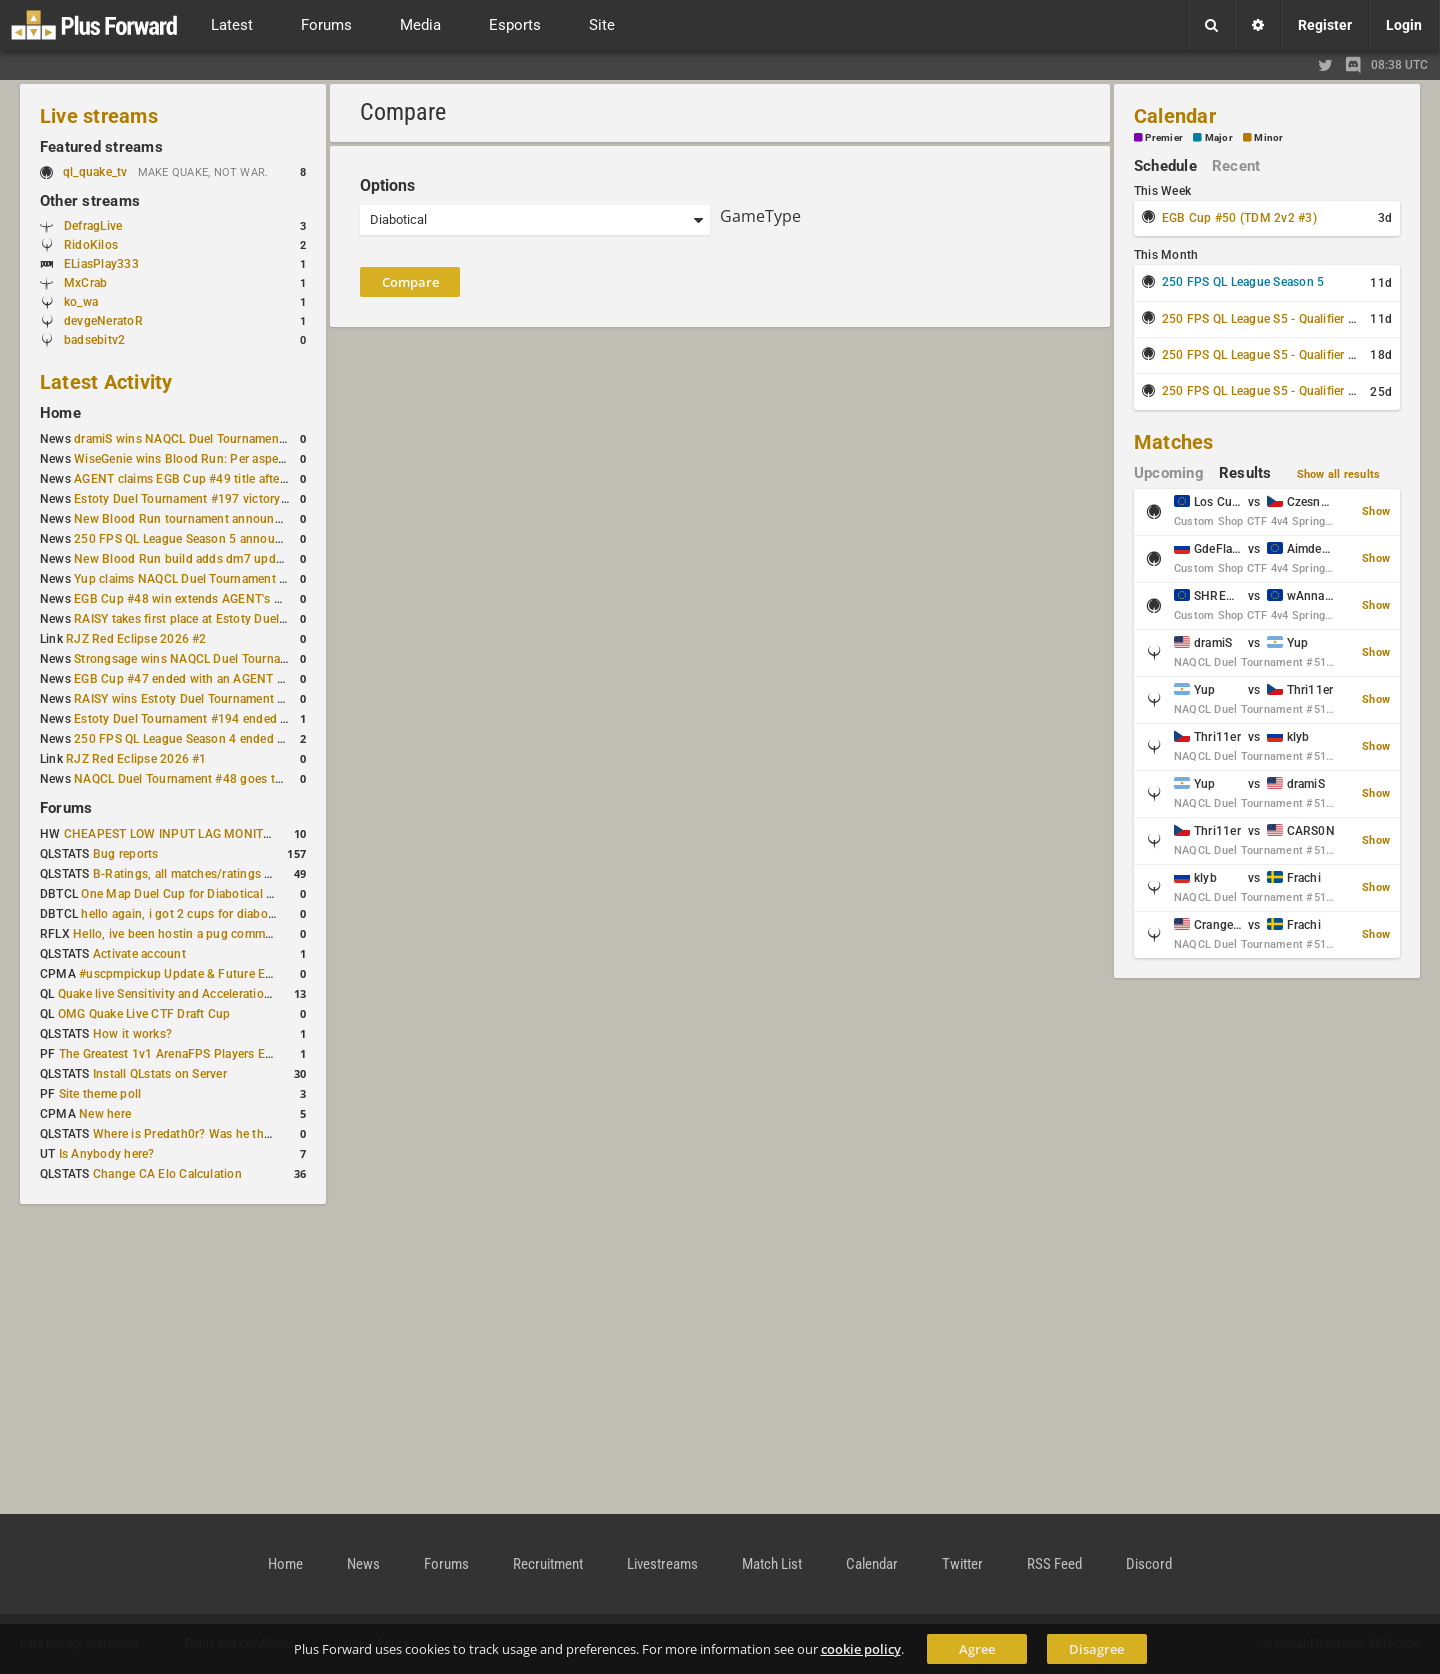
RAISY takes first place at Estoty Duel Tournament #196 (227, 619)
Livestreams (662, 1564)
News (363, 1564)
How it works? (132, 1034)
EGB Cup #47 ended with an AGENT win (185, 679)
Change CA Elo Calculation (167, 1174)
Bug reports (126, 854)
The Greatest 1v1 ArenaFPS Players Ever (170, 1054)
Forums (66, 808)
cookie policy (861, 1649)
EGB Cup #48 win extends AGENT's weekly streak (211, 599)
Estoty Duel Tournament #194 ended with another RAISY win (242, 719)
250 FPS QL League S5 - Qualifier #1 (1262, 319)
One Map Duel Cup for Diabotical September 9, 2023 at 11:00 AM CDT (275, 894)
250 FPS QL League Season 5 (1243, 282)
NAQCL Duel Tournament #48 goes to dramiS (199, 779)
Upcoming (1169, 473)
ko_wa (81, 302)
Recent (1236, 166)
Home (60, 413)
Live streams (99, 116)
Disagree (1096, 1649)
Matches (1174, 442)
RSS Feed (1054, 1564)
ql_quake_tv (95, 172)
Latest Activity (106, 382)
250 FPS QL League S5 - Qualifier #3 (1262, 391)
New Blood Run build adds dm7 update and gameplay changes (248, 559)
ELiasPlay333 (101, 264)
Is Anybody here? (107, 1154)
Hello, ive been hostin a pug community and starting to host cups (254, 934)
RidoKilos (91, 245)
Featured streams (101, 147)
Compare (410, 282)
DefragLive (93, 226)
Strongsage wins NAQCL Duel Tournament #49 (203, 659)
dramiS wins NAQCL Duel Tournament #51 (191, 439)
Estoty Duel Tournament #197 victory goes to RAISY (218, 499)
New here (105, 1114)
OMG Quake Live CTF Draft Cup (144, 1014)
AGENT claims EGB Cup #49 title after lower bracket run (228, 479)
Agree (977, 1649)
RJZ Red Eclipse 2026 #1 (136, 759)
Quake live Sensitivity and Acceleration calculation (196, 994)
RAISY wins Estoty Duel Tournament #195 (190, 699)
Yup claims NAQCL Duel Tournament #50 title (199, 579)
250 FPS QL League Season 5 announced (188, 539)
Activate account (139, 954)
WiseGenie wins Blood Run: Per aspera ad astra (205, 459)
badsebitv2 (94, 340)
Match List (772, 1564)
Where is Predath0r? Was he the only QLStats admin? (240, 1134)
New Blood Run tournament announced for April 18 (217, 519)
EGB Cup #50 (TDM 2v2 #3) (1239, 218)
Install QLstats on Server (160, 1074)
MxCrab (85, 283)
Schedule (1165, 166)
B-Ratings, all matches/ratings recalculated (212, 874)
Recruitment (548, 1564)
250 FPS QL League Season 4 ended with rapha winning (228, 739)
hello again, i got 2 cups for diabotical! (187, 914)
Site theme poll (100, 1094)
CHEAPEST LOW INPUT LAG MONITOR (172, 834)
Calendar (1175, 116)
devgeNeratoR (103, 321)
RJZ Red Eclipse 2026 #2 (136, 639)
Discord (1149, 1564)
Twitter (962, 1564)
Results (1245, 473)
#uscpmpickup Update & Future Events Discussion (219, 974)
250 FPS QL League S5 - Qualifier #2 (1262, 355)
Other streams (90, 201)
